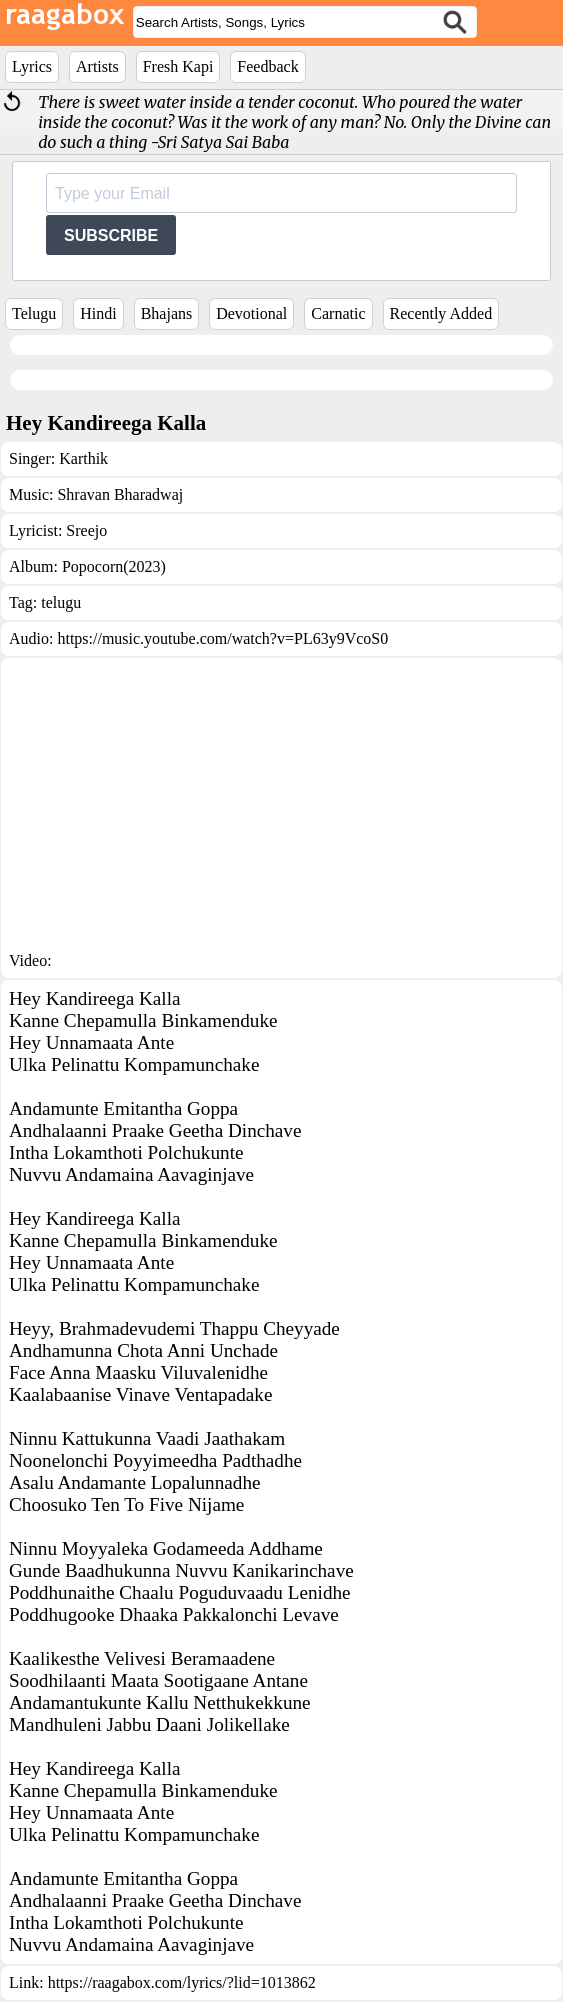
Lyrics (32, 66)
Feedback (267, 66)
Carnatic (338, 313)
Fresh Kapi (178, 66)
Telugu (34, 313)
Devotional (251, 313)
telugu (61, 602)
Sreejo (86, 530)
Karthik (83, 458)
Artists (97, 66)
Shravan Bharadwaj (120, 494)
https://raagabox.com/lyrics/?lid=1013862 (182, 1982)
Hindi (98, 313)
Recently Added (441, 313)
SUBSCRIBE (111, 235)
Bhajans (167, 313)
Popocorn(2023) (114, 566)
